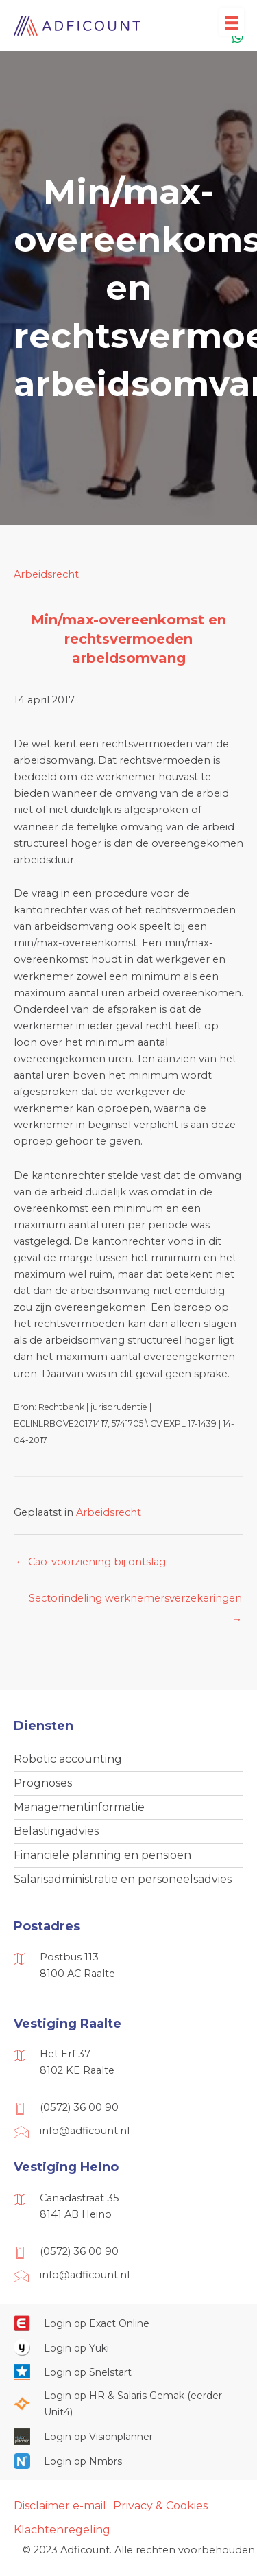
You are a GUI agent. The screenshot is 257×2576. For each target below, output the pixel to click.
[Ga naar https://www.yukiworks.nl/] (128, 2347)
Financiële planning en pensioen (102, 1855)
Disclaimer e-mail (60, 2505)
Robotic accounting (68, 1759)
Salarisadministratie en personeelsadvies (123, 1879)
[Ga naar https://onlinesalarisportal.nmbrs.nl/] (128, 2461)
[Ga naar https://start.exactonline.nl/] (128, 2323)
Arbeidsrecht (46, 574)
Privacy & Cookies (160, 2505)
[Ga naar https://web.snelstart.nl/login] (128, 2372)
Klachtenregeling (62, 2529)
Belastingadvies (56, 1831)
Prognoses (43, 1783)
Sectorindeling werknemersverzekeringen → (135, 1601)
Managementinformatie (79, 1807)
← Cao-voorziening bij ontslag (90, 1562)
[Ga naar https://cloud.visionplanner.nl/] (128, 2437)
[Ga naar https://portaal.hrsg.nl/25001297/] (128, 2403)
